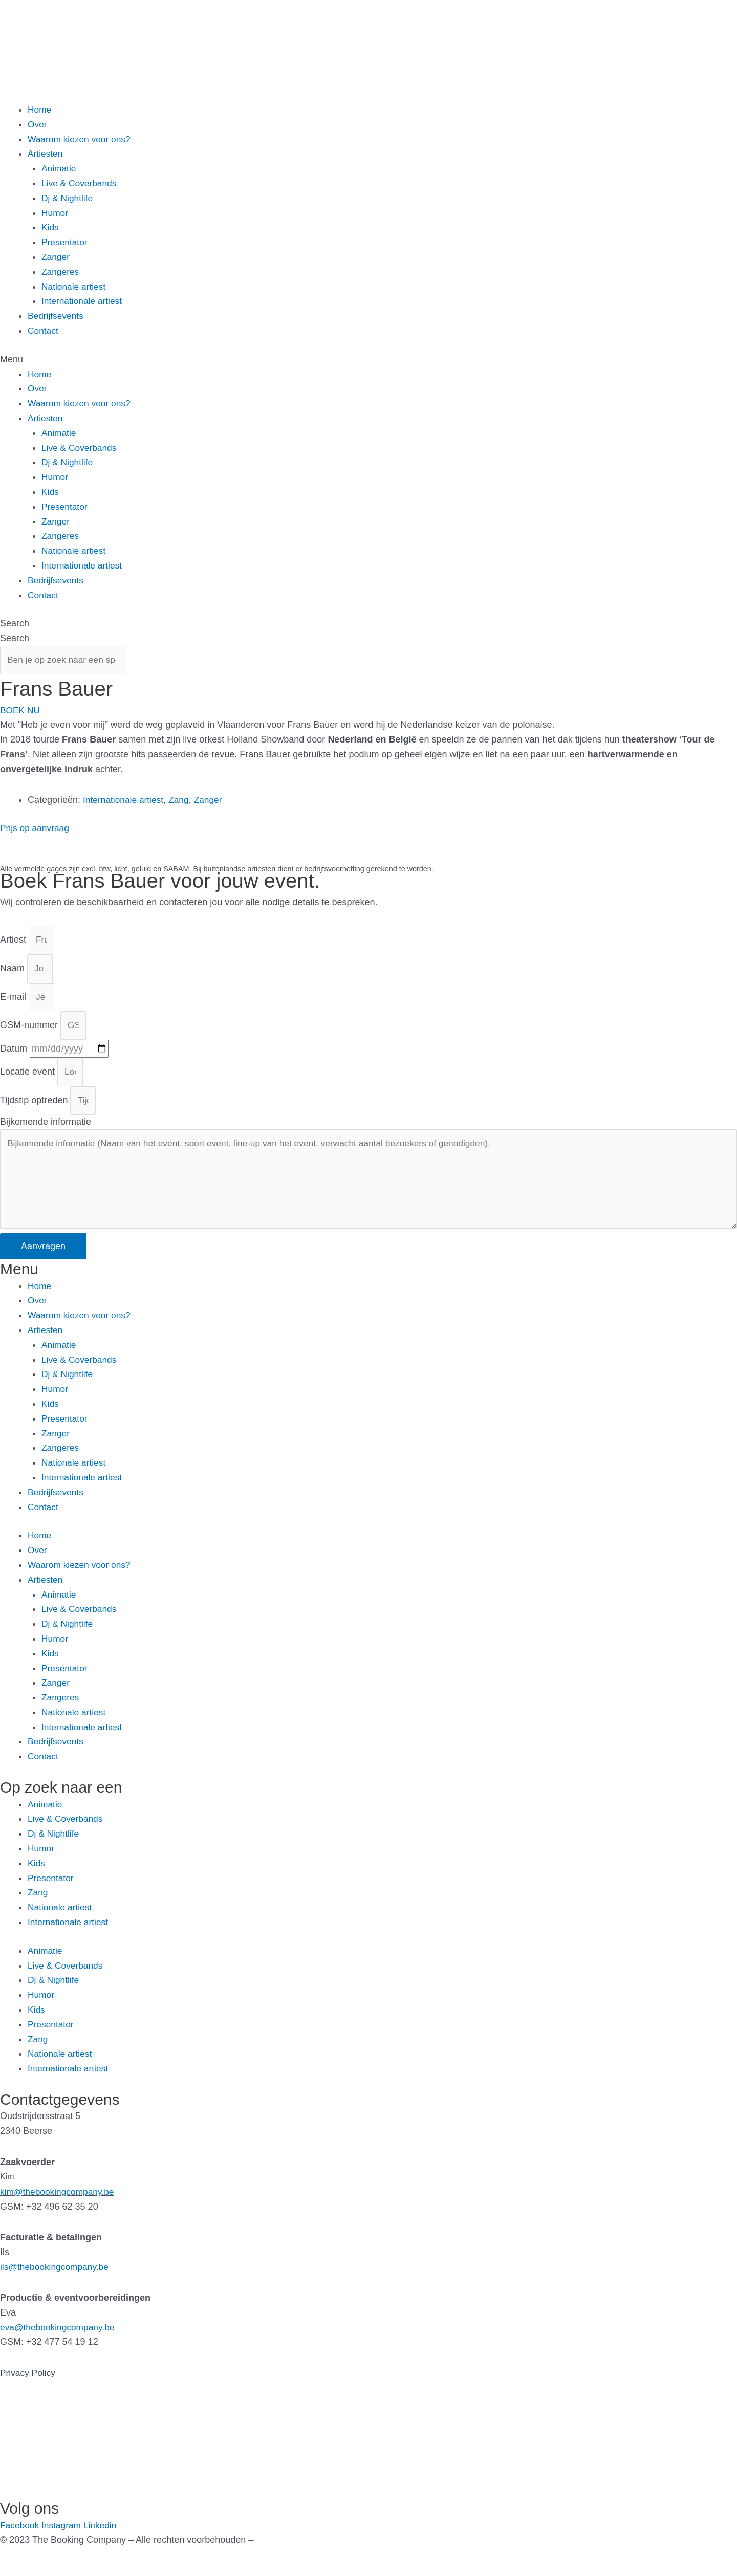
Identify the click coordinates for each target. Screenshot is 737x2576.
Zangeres (60, 272)
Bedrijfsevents (56, 316)
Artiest (14, 942)
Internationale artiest (83, 301)
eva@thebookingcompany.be (59, 2339)
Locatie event (28, 1079)
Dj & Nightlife (68, 198)
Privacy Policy (28, 2385)
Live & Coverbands (80, 183)
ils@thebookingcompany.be (56, 2279)
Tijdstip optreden (35, 1108)
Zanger (56, 257)
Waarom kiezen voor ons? (81, 139)
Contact (43, 330)
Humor (55, 213)
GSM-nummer (30, 1031)
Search (14, 623)
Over (38, 124)
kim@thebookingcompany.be (59, 2204)
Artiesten (46, 153)
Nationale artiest (74, 286)
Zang (181, 801)
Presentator (65, 242)
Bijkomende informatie (45, 1130)
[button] (368, 359)
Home (40, 109)
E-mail (14, 1001)
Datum (15, 1055)
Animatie (59, 168)
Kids (50, 227)
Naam (13, 972)
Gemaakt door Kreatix (300, 2552)
